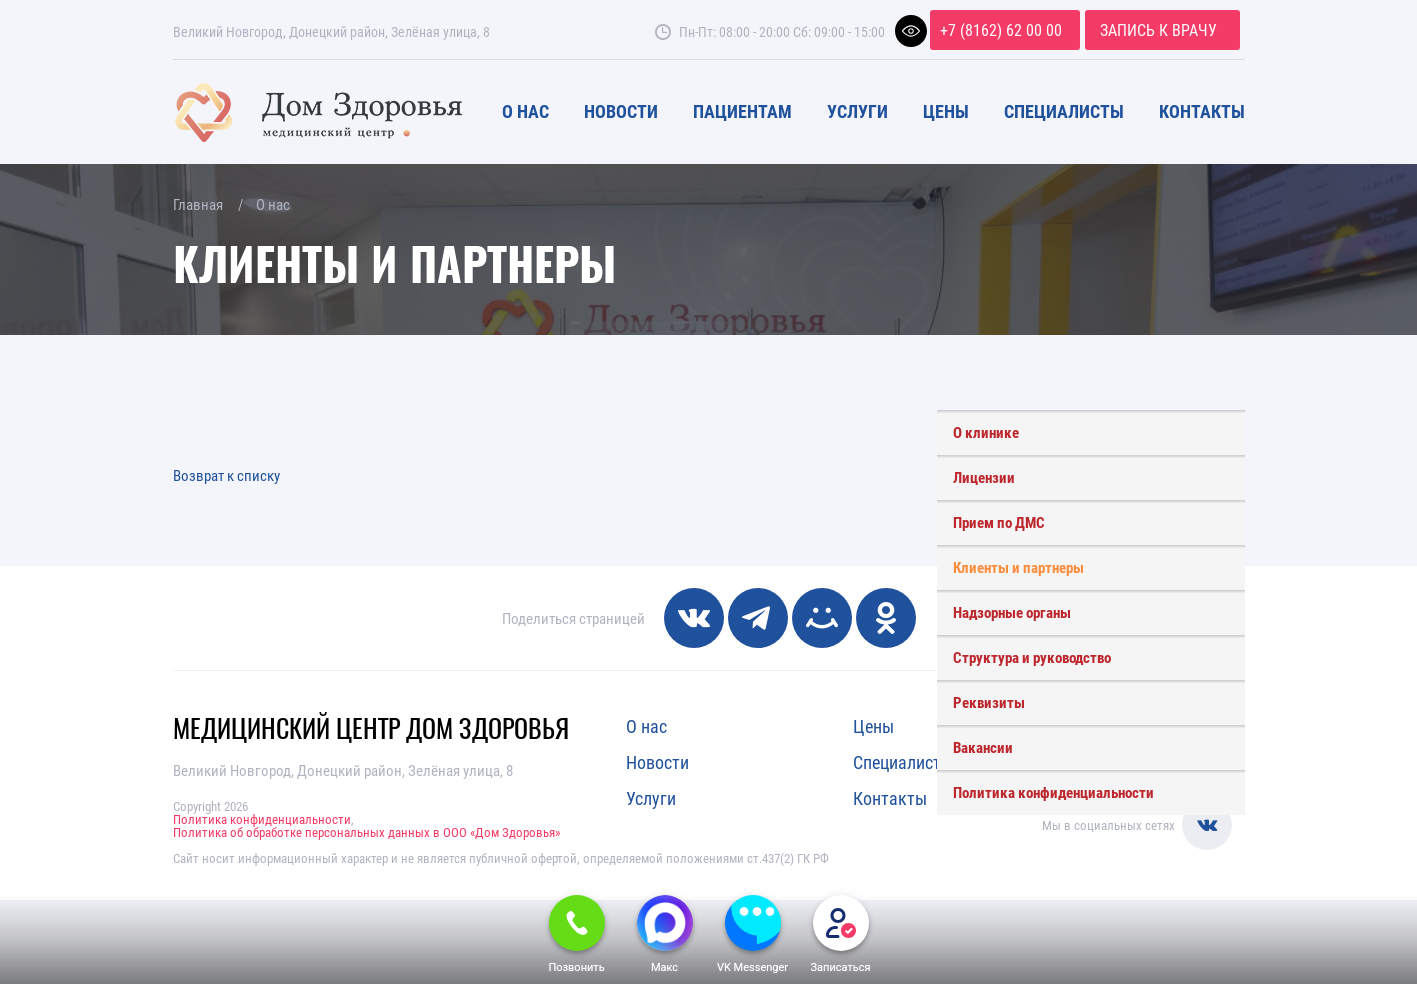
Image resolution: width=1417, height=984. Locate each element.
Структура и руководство (1032, 657)
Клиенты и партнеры (1018, 567)
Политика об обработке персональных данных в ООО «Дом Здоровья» (366, 832)
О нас (525, 111)
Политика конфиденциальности (1053, 792)
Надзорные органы (1012, 612)
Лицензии (984, 477)
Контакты (1202, 111)
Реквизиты (989, 702)
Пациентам (742, 111)
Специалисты (1064, 111)
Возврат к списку (226, 475)
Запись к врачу (1158, 29)
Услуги (857, 111)
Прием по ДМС (999, 522)
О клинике (986, 432)
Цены (946, 111)
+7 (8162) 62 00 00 (1001, 29)
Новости (621, 111)
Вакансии (983, 747)
